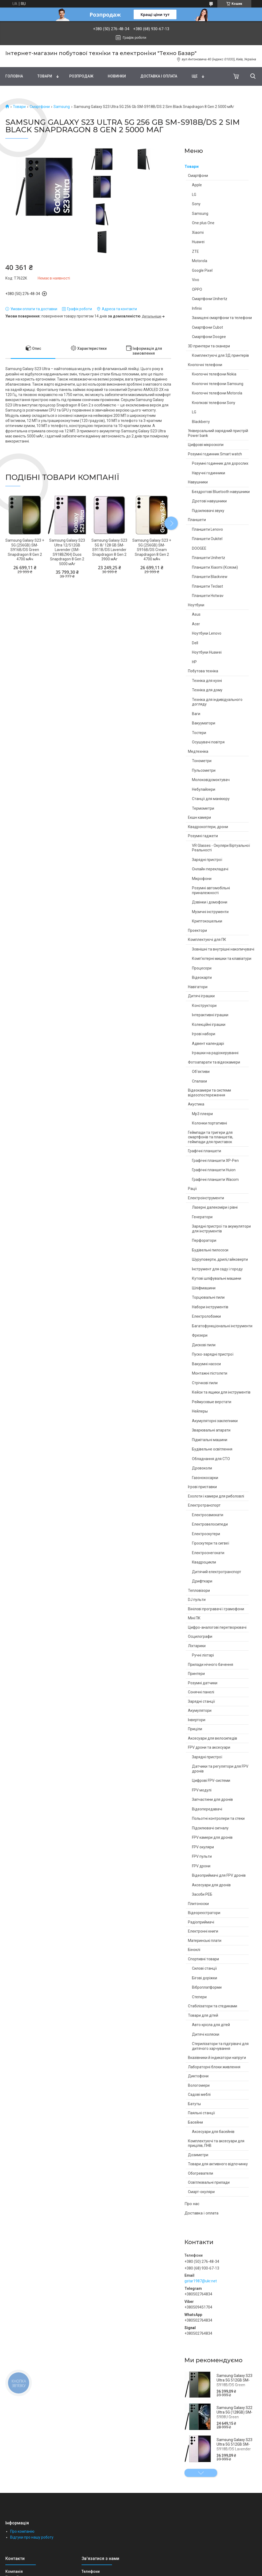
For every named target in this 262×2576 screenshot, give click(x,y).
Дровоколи (202, 1468)
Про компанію (22, 2531)
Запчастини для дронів (212, 1799)
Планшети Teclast (207, 586)
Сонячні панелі (201, 1692)
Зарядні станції (201, 1701)
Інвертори (196, 1720)
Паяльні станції (201, 2113)
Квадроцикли (204, 1562)
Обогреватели (200, 2173)
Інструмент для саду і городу (217, 1269)
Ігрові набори (203, 1034)
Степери (199, 1997)
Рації (192, 1188)
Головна (14, 76)
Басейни (195, 2122)
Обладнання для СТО (211, 1459)
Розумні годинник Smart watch (215, 454)
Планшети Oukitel (207, 539)
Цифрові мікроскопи (206, 445)
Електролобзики (206, 1316)
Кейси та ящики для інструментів (221, 1392)
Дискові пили (203, 1345)
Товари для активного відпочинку (218, 2164)
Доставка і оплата (158, 76)
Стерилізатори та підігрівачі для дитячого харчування (220, 2046)
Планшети (197, 520)
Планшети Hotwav (208, 595)
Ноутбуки (196, 605)
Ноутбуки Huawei (207, 652)
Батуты (194, 2104)
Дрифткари (202, 1581)
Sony (196, 204)
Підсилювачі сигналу (210, 1828)
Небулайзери (203, 789)
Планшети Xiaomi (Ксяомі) (215, 567)
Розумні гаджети (203, 836)
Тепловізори (199, 1590)
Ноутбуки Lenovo (206, 633)
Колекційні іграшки (208, 1024)
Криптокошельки (207, 921)
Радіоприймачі (201, 1922)
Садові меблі (199, 2094)
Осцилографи (200, 1636)
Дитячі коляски (205, 2034)
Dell (195, 643)
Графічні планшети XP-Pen (215, 1160)
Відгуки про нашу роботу (31, 2537)
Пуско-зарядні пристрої (212, 1354)
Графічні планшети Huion (214, 1170)
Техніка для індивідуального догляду (217, 702)
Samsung (61, 106)
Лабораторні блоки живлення (214, 2067)
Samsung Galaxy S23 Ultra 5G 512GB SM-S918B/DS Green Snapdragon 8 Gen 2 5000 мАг (234, 2384)
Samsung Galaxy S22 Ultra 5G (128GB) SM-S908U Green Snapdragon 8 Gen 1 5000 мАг (234, 2417)
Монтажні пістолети (209, 1373)
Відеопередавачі (207, 1809)
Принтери (196, 1673)
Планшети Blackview (210, 577)
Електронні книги (203, 1931)
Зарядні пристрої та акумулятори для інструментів (221, 1228)
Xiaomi (198, 232)
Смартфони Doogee (209, 337)
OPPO (197, 289)
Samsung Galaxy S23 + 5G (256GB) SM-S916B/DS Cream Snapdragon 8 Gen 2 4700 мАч (151, 549)
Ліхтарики (197, 1646)
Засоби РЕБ (202, 1894)
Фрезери (199, 1335)
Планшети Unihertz (208, 558)
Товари (44, 76)
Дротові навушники (209, 501)
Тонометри (201, 761)
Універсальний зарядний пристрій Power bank (218, 433)
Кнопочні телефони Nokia (214, 374)
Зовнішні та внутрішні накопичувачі (223, 949)
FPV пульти (202, 1856)
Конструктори (204, 1005)
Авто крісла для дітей (211, 2025)
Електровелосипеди (210, 1524)
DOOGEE (199, 548)
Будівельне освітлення (212, 1449)
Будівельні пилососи (210, 1250)
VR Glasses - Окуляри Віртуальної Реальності (221, 847)
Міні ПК (194, 1618)
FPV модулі (201, 1790)
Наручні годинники (208, 473)
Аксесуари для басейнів (213, 2131)
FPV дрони (201, 1866)
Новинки (117, 76)
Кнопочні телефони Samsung (217, 384)
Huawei (198, 242)
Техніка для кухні (207, 680)
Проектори (197, 930)
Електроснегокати (208, 1553)
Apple (197, 185)
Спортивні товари (203, 1959)
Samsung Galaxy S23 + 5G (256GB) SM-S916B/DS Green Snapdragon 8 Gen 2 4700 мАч (24, 549)
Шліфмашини (203, 1288)
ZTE (195, 251)
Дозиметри (198, 2155)
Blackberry (201, 422)
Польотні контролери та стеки (218, 1818)
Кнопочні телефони (205, 365)
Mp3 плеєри (202, 1114)
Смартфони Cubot (207, 327)
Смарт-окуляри (201, 2192)
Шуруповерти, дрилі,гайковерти (220, 1259)
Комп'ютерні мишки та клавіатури (221, 958)
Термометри (203, 808)
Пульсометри (203, 770)
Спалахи (199, 1081)
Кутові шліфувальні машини (216, 1278)
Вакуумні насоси (206, 1364)
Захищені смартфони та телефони (222, 318)
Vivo (195, 280)
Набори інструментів (210, 1307)
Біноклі (194, 1949)
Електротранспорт (204, 1505)
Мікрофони (201, 878)
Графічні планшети (204, 1151)
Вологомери (199, 2085)
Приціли (195, 1729)
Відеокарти (202, 977)
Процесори (201, 968)
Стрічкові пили (205, 1383)
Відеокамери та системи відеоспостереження (209, 1092)
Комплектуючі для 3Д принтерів (220, 355)
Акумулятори (199, 1710)
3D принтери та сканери (209, 346)
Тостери (199, 733)
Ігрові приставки (202, 1487)
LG (194, 194)
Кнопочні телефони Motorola (217, 393)
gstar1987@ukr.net (200, 2281)
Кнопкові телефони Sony (213, 403)
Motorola (199, 261)
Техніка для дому (207, 690)
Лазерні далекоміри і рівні (215, 1207)
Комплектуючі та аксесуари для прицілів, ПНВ (216, 2143)
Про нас (191, 2203)
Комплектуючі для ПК (207, 939)
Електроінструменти (206, 1198)
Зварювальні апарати (211, 1430)
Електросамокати (207, 1515)
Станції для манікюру (211, 799)
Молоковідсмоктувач (211, 780)
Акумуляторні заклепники (215, 1421)
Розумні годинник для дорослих (220, 463)
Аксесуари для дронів (211, 1885)
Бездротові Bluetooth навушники (221, 492)
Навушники (198, 482)
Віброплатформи (207, 1987)
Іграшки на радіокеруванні (215, 1053)
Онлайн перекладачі (210, 869)
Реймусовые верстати (211, 1402)
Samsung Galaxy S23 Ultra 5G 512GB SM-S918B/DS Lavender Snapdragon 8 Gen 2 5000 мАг (234, 2449)
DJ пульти (197, 1599)
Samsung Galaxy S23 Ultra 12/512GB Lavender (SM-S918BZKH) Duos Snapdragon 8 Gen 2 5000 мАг (67, 552)
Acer (196, 624)
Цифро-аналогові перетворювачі (217, 1627)
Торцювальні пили (208, 1297)
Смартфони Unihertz (209, 299)
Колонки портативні (209, 1123)
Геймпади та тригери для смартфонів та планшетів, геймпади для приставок (210, 1137)
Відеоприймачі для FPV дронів (219, 1875)
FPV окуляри (203, 1847)
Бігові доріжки (204, 1978)
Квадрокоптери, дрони (208, 827)
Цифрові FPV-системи (211, 1780)
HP (194, 662)
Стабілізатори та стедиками (212, 2006)
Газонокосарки (205, 1478)
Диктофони (198, 2076)
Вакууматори (203, 723)
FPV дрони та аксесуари (209, 1747)
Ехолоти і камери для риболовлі (216, 1496)
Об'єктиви (201, 1071)
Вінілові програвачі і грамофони (216, 1609)
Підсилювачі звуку (208, 511)
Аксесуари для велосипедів (212, 1738)
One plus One (203, 223)
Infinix (197, 308)
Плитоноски (198, 1904)
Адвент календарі (208, 1043)
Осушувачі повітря (208, 742)
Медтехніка (198, 751)
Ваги (196, 714)
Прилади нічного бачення (210, 1664)
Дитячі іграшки (201, 996)
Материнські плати (204, 1940)
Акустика (196, 1104)
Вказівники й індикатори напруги (217, 2057)
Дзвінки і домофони (209, 902)
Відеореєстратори (204, 1913)
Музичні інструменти (210, 912)
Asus (196, 614)
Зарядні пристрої (207, 860)
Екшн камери (199, 817)
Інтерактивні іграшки (210, 1015)
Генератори (202, 1217)
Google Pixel (202, 270)
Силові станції (204, 1968)
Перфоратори (204, 1240)
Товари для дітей (203, 2015)
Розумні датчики (202, 1683)
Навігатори (197, 987)
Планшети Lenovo (207, 529)
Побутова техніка (203, 671)
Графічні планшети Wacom (215, 1179)
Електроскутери (206, 1534)
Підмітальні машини (209, 1440)
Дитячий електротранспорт (216, 1572)
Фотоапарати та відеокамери (214, 1062)
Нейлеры (200, 1411)
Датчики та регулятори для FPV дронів (220, 1768)
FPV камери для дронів (212, 1837)
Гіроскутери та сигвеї (210, 1543)
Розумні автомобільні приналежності (211, 890)
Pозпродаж (81, 76)
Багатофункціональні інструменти (222, 1326)
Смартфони (40, 106)
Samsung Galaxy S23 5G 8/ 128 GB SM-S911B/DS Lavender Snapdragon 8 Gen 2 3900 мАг (109, 549)
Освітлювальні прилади (209, 2182)
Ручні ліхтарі (203, 1655)
